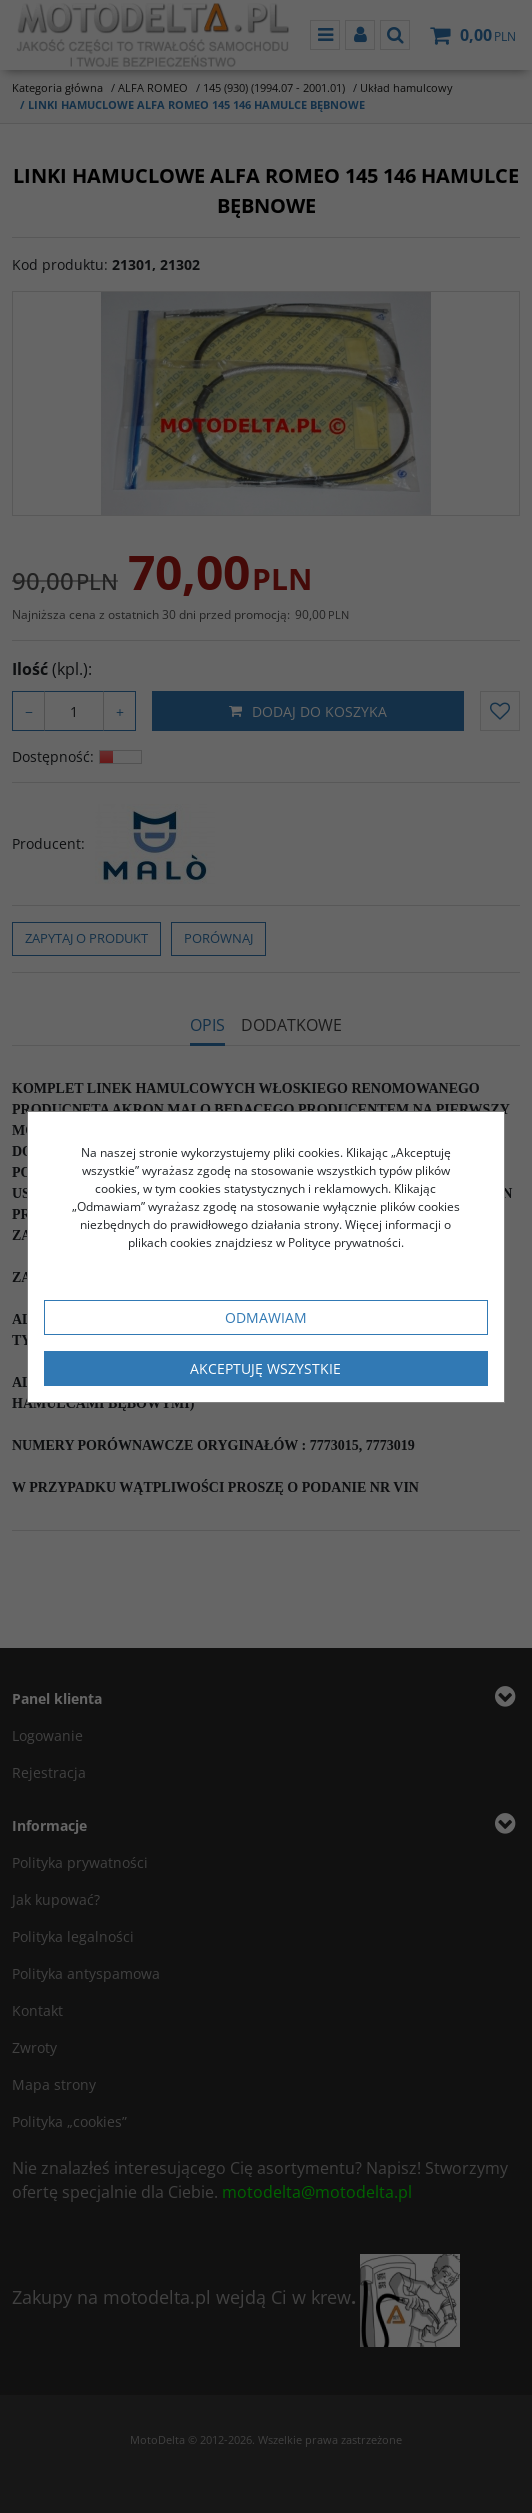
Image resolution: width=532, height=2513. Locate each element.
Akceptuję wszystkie (265, 1368)
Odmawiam (266, 1317)
